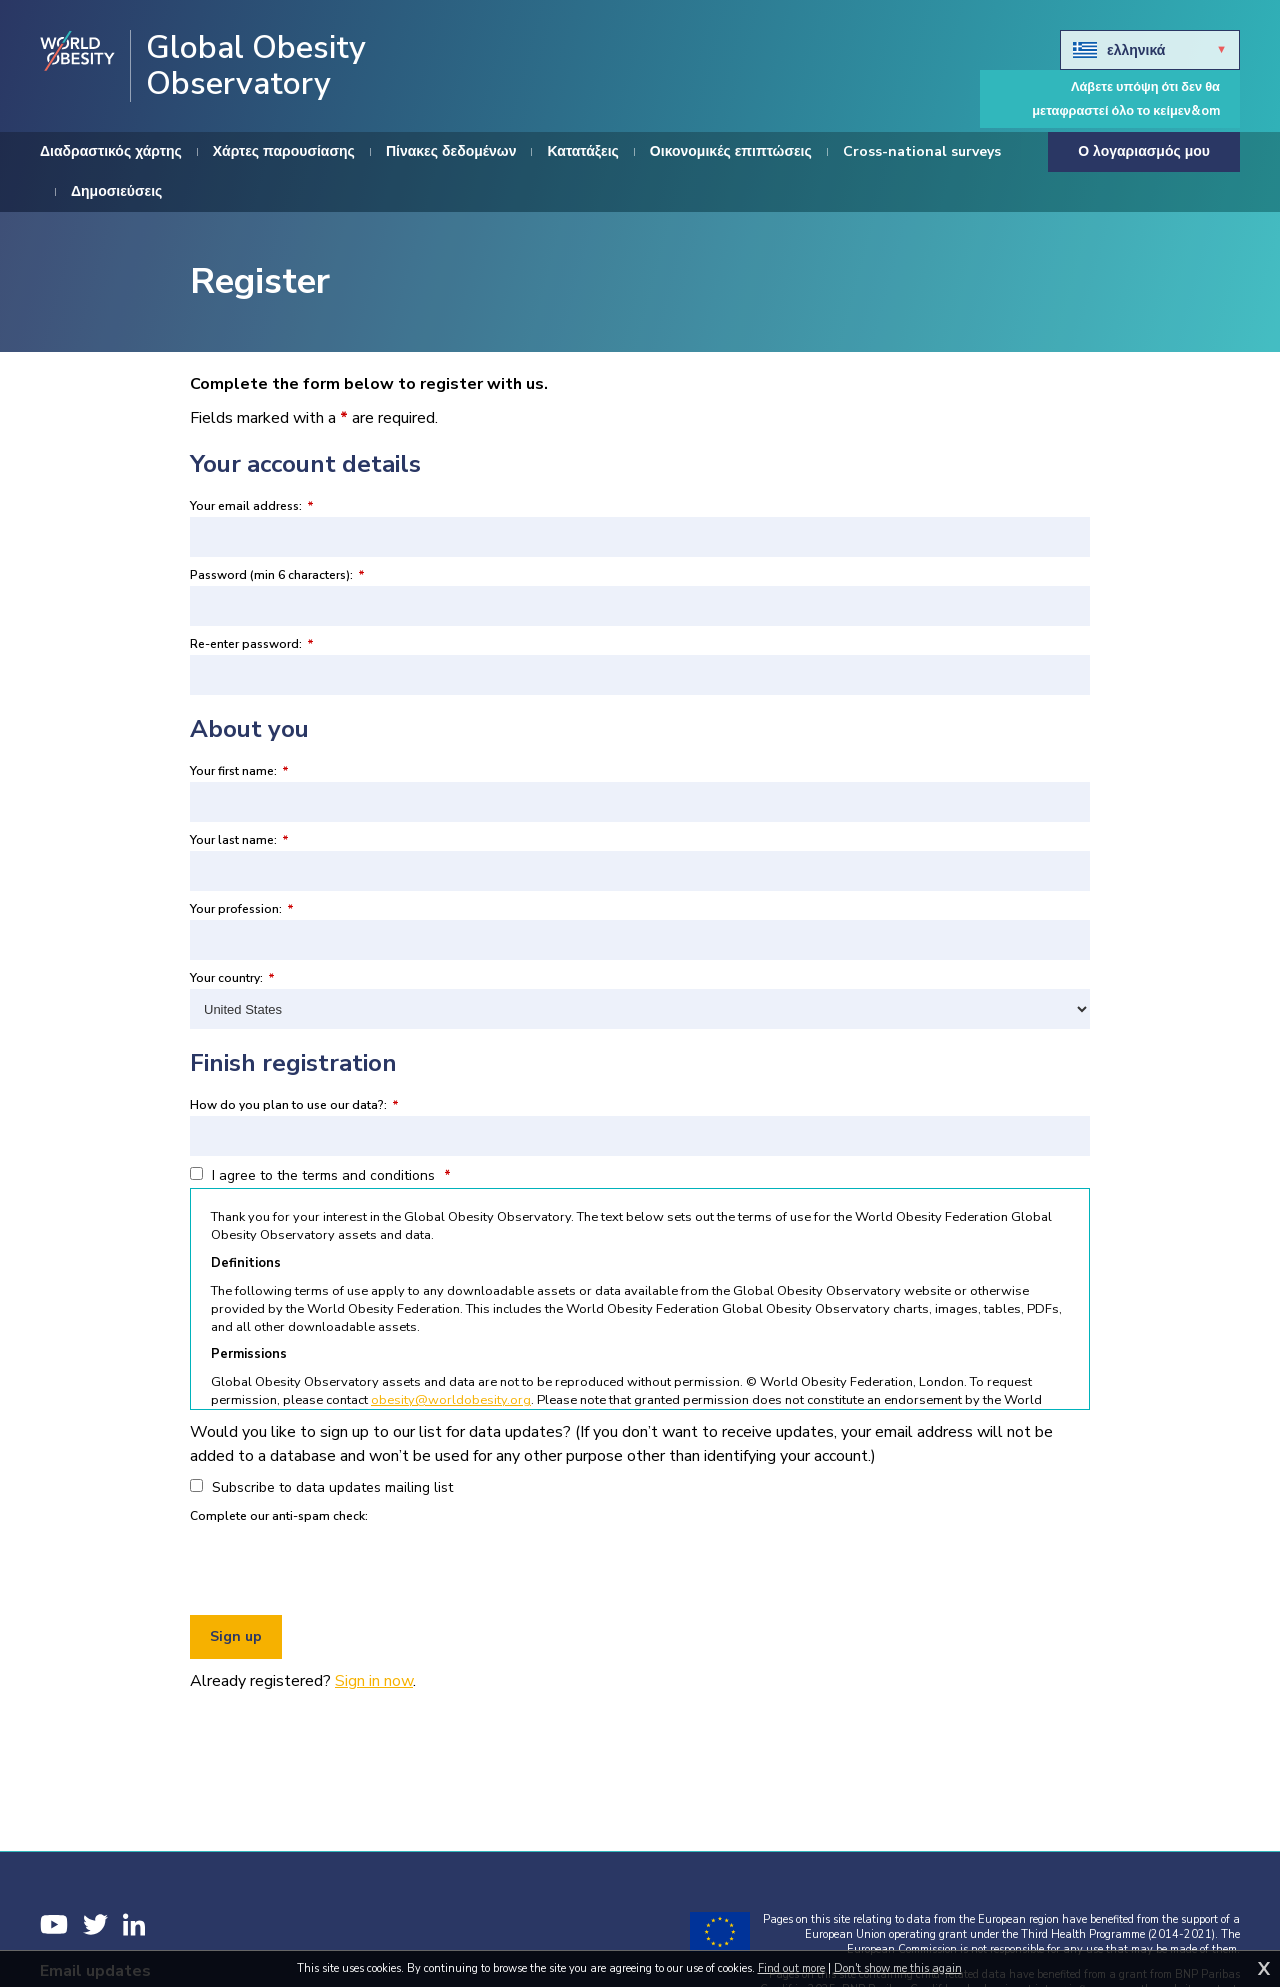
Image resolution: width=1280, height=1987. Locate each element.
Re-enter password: (252, 644)
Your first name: (239, 771)
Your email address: (252, 506)
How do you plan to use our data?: (294, 1105)
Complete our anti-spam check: (279, 1516)
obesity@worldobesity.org (451, 1400)
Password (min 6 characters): (277, 575)
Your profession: (242, 909)
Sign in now (374, 1681)
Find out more (791, 1968)
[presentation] (342, 1566)
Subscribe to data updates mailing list (321, 1487)
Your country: (232, 978)
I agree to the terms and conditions (320, 1175)
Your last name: (239, 840)
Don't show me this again (898, 1968)
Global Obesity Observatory (256, 66)
